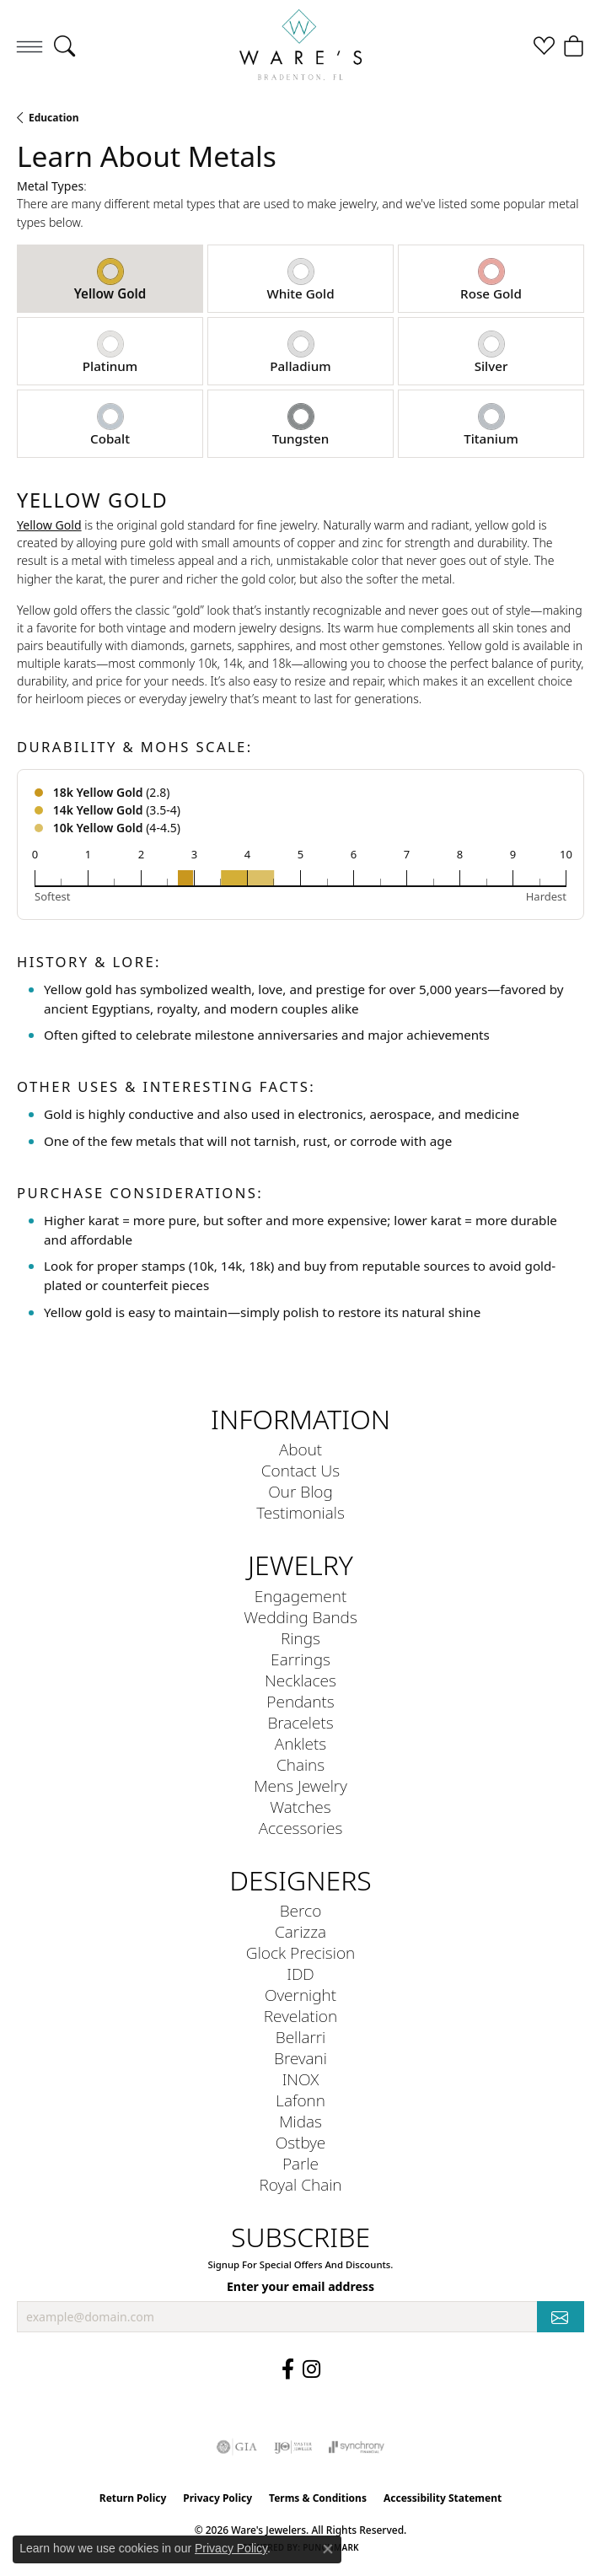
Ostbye (301, 2142)
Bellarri (301, 2036)
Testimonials (300, 1512)
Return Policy (133, 2498)
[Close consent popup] (328, 2549)
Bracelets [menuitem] (300, 1722)
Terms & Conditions (318, 2498)
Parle (300, 2163)
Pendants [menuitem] (300, 1701)
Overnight (300, 1994)
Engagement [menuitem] (300, 1595)
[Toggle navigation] (29, 46)
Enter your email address (300, 2286)
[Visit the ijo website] (293, 2447)
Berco (301, 1910)
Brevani (300, 2057)
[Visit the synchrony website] (356, 2447)
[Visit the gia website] (237, 2447)
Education (54, 117)
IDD (300, 1973)
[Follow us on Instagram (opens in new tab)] (311, 2369)
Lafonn (300, 2100)
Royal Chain (300, 2184)
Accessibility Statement (443, 2498)
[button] (64, 46)
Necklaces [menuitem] (300, 1680)
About (300, 1449)
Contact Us (300, 1470)
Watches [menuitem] (300, 1806)
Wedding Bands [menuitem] (300, 1616)
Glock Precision (300, 1952)
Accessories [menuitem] (301, 1827)
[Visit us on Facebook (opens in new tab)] (288, 2369)
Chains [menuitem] (300, 1764)
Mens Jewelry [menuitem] (300, 1785)
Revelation (300, 2015)
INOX (300, 2079)
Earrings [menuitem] (300, 1659)
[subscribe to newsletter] (560, 2316)
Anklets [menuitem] (300, 1743)
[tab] (110, 279)
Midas (300, 2121)
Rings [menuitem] (300, 1638)
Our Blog (300, 1491)
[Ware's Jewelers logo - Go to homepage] (301, 46)
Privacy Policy (217, 2498)
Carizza (300, 1931)
